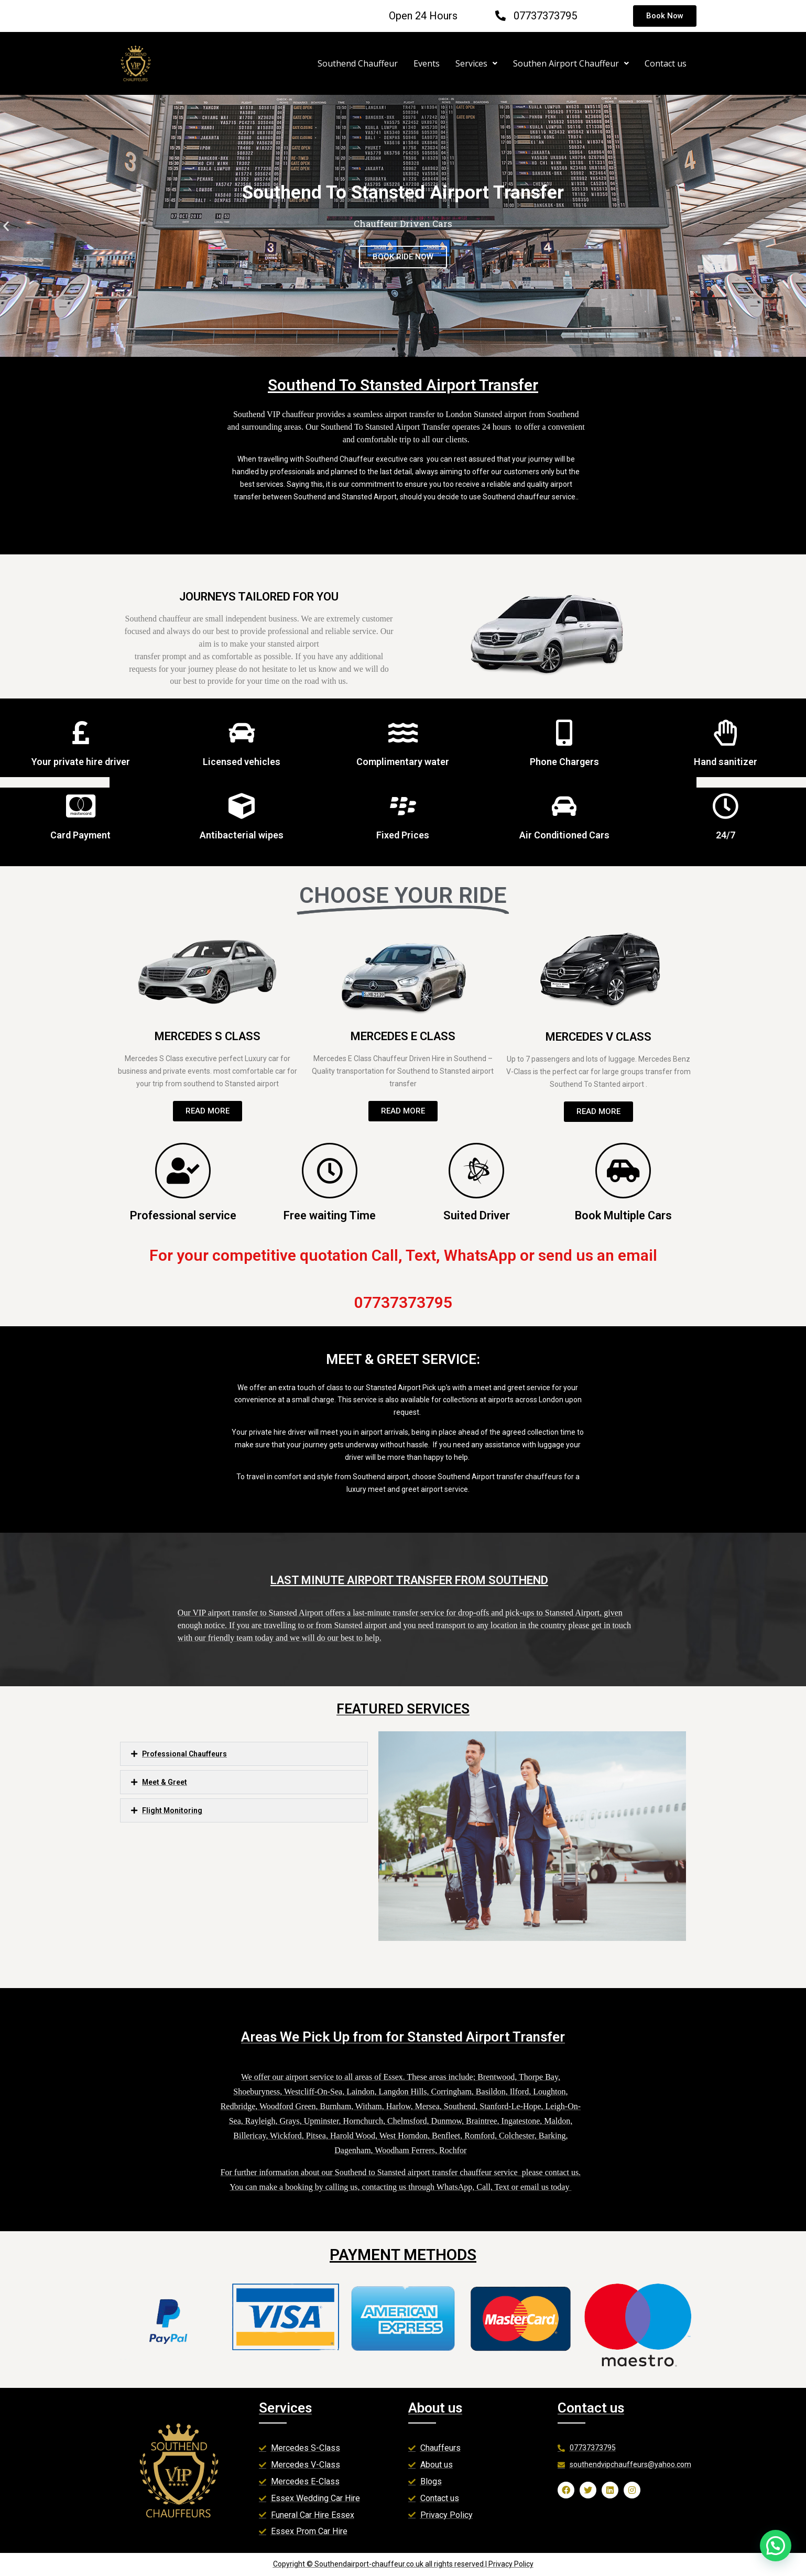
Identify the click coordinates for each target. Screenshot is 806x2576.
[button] (393, 349)
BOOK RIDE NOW (403, 256)
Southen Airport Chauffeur (571, 63)
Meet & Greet (164, 1782)
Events (426, 63)
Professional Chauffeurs (184, 1754)
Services (476, 63)
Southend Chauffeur (358, 63)
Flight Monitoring (172, 1810)
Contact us (666, 63)
